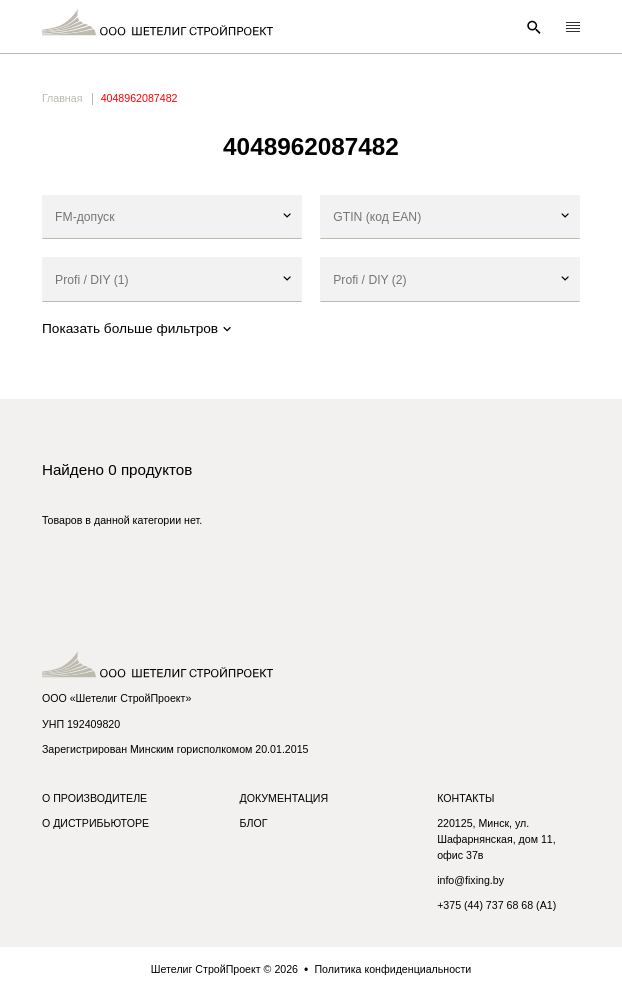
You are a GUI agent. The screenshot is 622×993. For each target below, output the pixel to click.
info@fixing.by (470, 880)
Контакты (465, 798)
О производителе (94, 798)
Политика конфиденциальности (392, 969)
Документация (284, 798)
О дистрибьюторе (95, 823)
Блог (254, 823)
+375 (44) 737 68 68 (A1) (496, 905)
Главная (62, 98)
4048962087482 (139, 98)
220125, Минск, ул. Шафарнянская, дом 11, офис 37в (496, 839)
